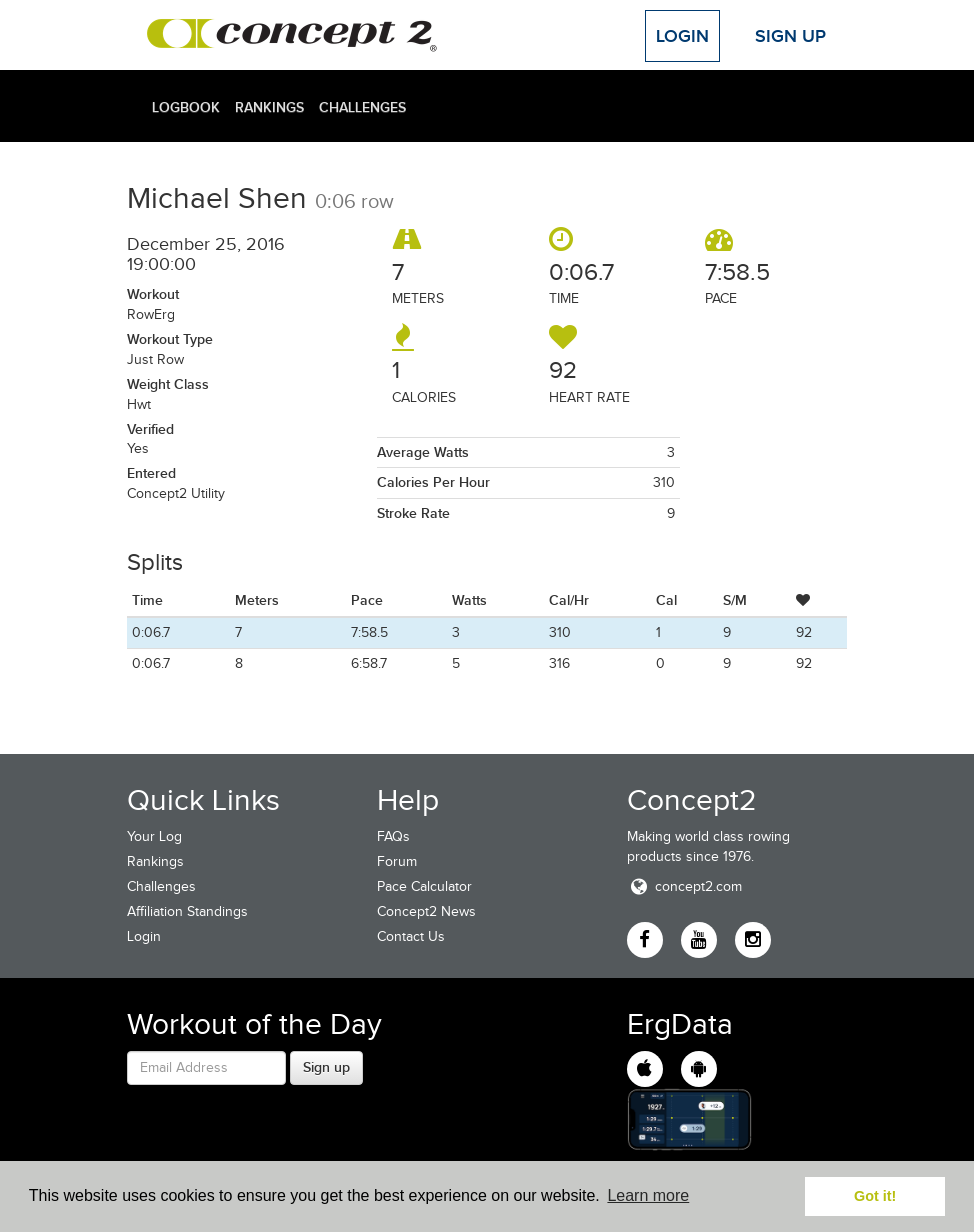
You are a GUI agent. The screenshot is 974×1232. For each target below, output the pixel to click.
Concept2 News (426, 911)
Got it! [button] (875, 1196)
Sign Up (790, 36)
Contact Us (411, 936)
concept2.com (684, 886)
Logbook (186, 107)
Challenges (362, 107)
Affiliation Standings (187, 911)
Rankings (269, 107)
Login (682, 36)
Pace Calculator (424, 886)
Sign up (326, 1067)
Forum (397, 861)
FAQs (393, 836)
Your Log (154, 836)
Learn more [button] (648, 1195)
